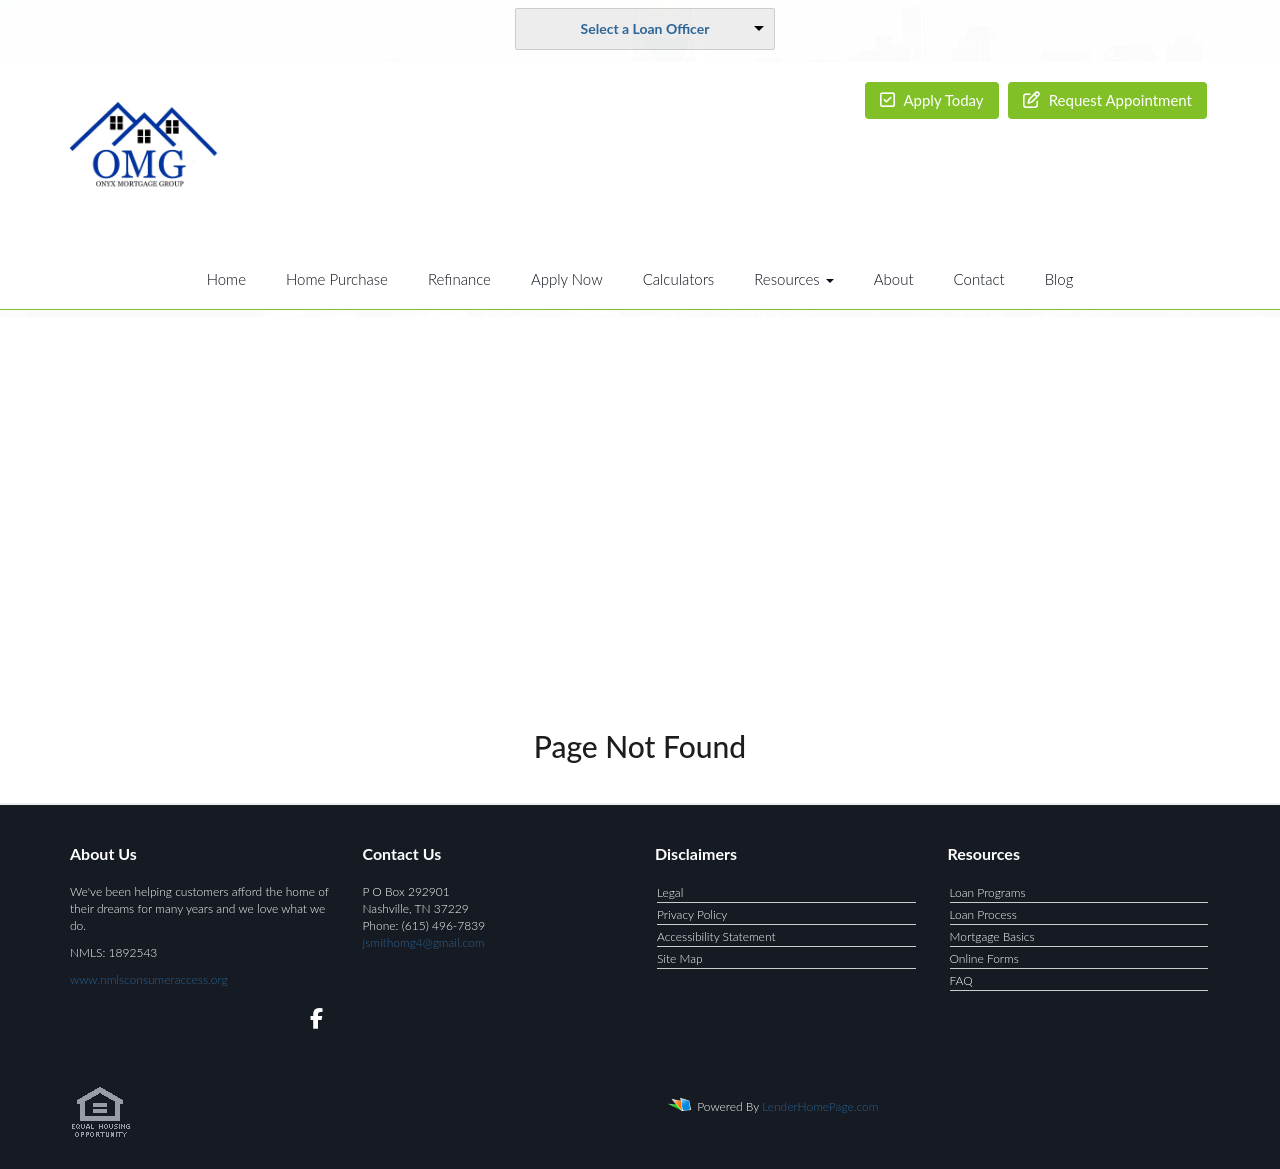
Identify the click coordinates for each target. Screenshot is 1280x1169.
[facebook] (310, 1021)
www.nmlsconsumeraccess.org (149, 979)
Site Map (680, 958)
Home (226, 279)
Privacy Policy (692, 914)
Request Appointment (1107, 100)
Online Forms (984, 958)
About (894, 279)
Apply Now (567, 279)
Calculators (679, 279)
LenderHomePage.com (820, 1106)
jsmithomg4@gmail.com (424, 942)
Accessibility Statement (716, 936)
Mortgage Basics (992, 936)
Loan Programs (988, 892)
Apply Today (932, 100)
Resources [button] (794, 279)
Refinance (459, 279)
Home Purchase (337, 279)
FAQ (961, 980)
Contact (979, 279)
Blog (1059, 279)
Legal (670, 892)
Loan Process (983, 914)
